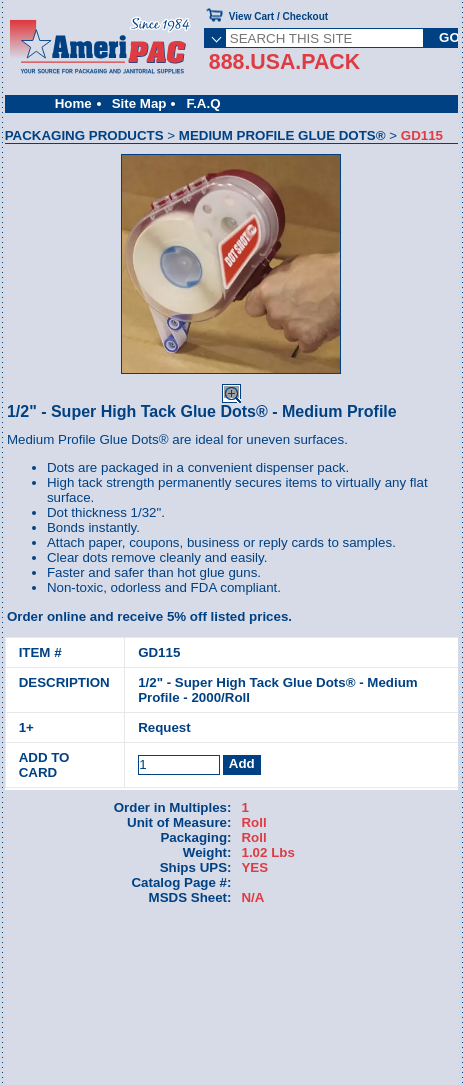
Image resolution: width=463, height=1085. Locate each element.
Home (73, 103)
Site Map (139, 103)
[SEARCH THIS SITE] (325, 38)
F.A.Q (203, 103)
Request (164, 727)
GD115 (159, 652)
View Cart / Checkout (278, 16)
